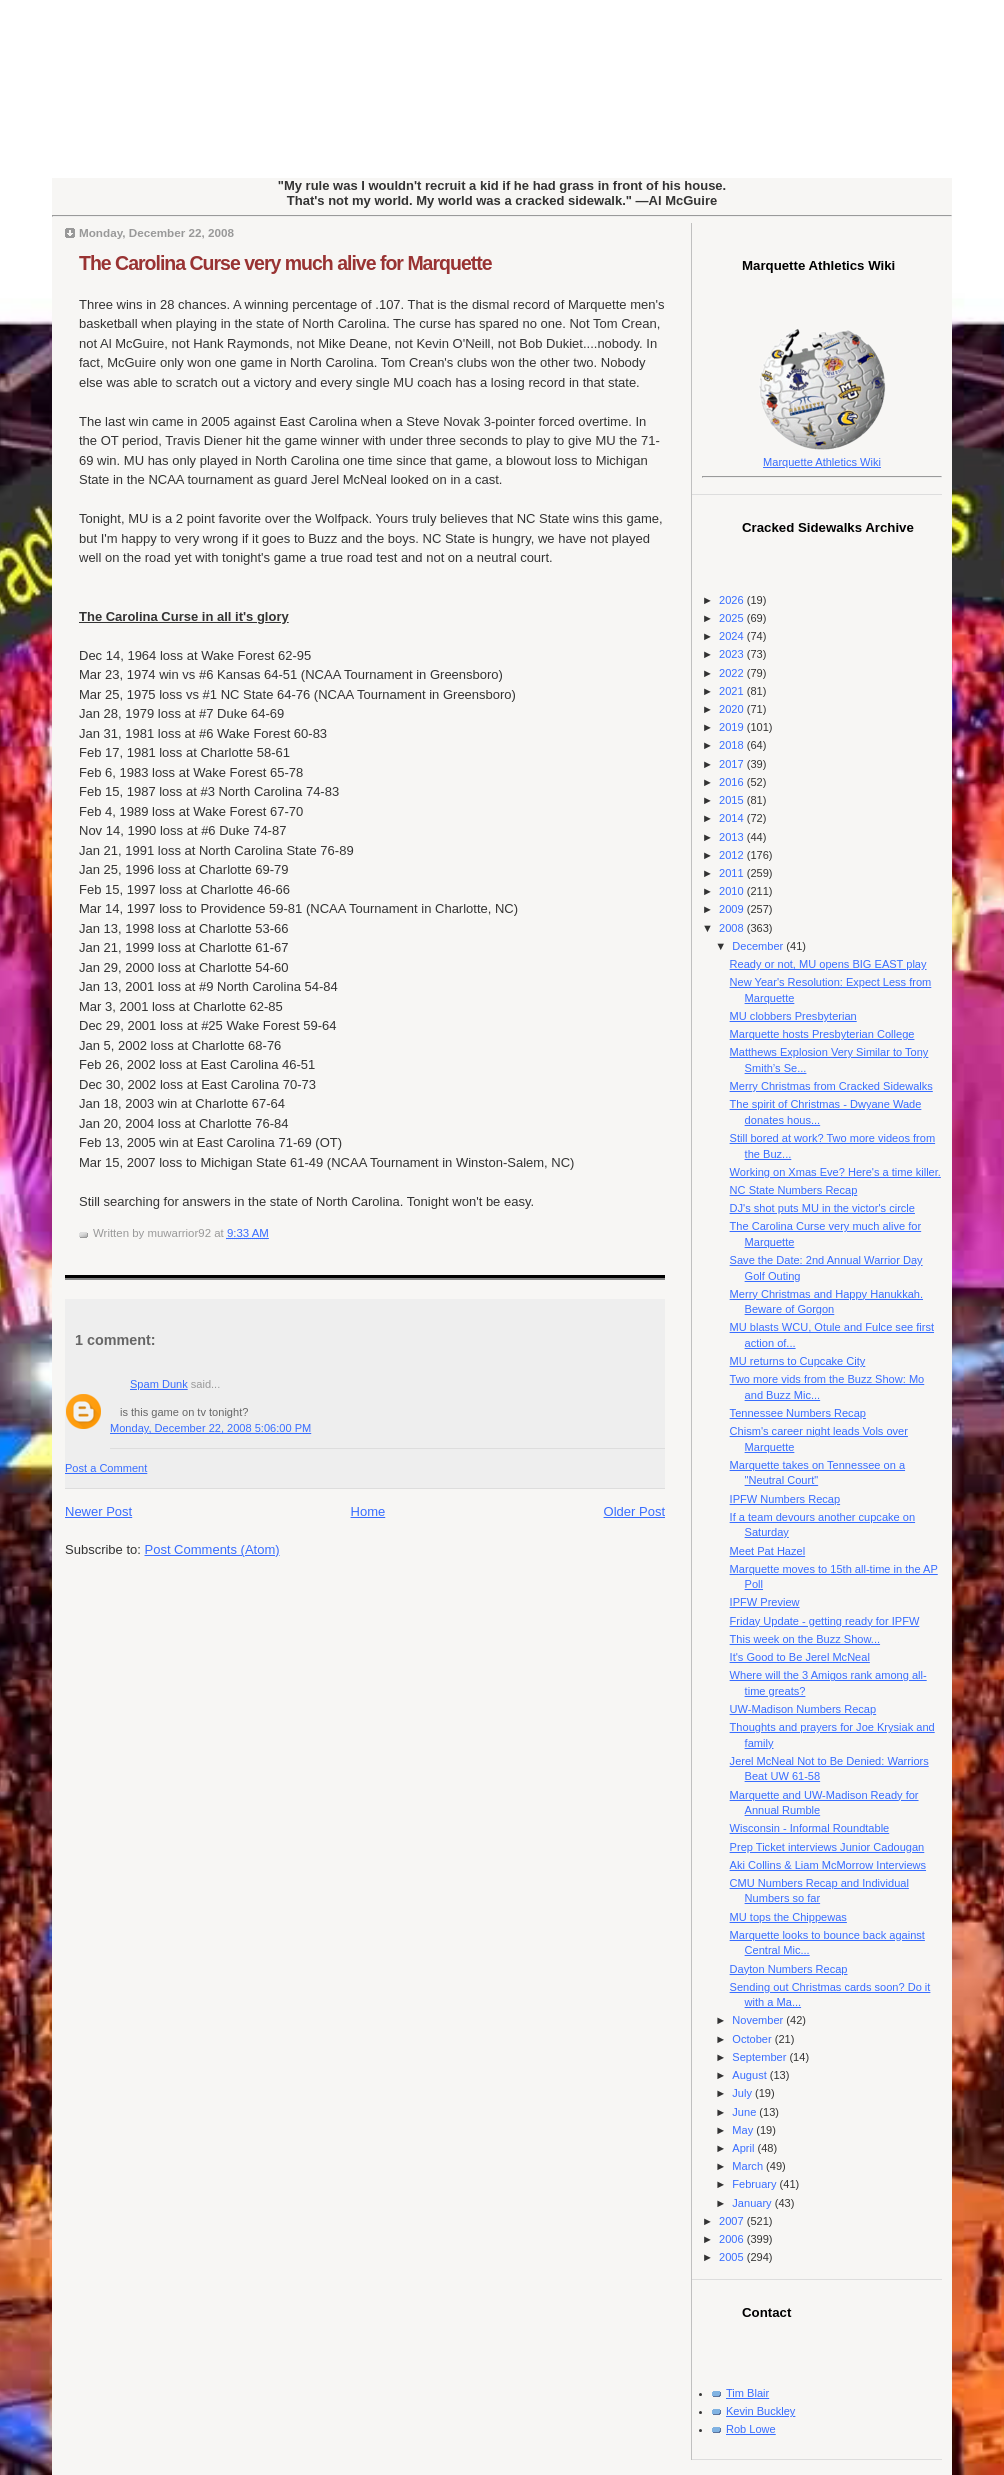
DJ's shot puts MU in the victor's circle (822, 1208)
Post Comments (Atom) (212, 1549)
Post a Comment (106, 1468)
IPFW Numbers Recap (785, 1499)
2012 (733, 855)
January (753, 2203)
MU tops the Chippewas (788, 1917)
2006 (733, 2239)
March (749, 2166)
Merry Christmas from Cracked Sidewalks (831, 1086)
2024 (733, 636)
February (755, 2184)
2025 (733, 618)
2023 (733, 654)
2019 (733, 727)
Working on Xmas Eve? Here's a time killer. (835, 1172)
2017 (733, 764)
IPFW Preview (765, 1602)
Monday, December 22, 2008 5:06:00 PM (210, 1428)
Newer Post (98, 1511)
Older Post (634, 1511)
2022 (733, 673)
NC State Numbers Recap (794, 1190)
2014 (733, 818)
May (744, 2130)
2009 (733, 909)
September (760, 2057)
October (753, 2039)
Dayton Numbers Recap (789, 1969)
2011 (733, 873)
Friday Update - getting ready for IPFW (825, 1621)
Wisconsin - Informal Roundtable (810, 1828)
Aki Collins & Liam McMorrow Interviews (828, 1865)
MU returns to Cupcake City (798, 1361)
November (759, 2020)
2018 (733, 745)
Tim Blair (747, 2393)
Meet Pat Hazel (768, 1551)
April (744, 2148)
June (745, 2112)
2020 (733, 709)
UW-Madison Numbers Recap (803, 1709)
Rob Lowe (751, 2429)
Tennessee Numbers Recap (798, 1413)
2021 (733, 691)
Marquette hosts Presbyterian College (822, 1034)
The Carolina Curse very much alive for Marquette (285, 263)
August (750, 2075)
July (743, 2093)
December (759, 946)
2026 (733, 600)
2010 (733, 891)
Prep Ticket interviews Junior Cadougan (827, 1847)
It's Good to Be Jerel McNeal (800, 1657)
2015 (733, 800)
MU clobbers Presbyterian (793, 1016)
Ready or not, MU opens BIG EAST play (828, 964)
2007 (733, 2221)
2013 (733, 837)
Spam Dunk (159, 1384)
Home (368, 1511)
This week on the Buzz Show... (805, 1639)
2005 (733, 2257)
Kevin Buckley (760, 2411)
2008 (733, 928)
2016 (733, 782)
